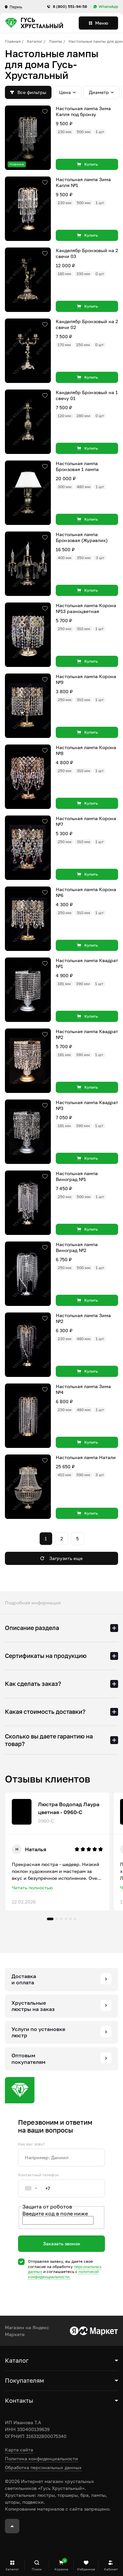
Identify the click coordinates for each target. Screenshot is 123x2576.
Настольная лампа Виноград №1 (77, 1176)
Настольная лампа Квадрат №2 (87, 1034)
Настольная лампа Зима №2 (83, 1318)
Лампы (55, 41)
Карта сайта (19, 2449)
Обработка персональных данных (43, 2467)
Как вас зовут (31, 2144)
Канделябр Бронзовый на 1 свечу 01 (87, 395)
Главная (13, 41)
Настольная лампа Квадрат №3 (87, 1105)
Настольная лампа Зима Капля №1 (83, 182)
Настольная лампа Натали (86, 1457)
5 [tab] (70, 1919)
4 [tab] (66, 1919)
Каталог (35, 41)
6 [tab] (75, 1919)
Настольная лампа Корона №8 (86, 750)
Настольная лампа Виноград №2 (77, 1247)
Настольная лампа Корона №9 (86, 679)
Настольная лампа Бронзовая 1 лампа (77, 466)
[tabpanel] (57, 1851)
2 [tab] (56, 1919)
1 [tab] (50, 1919)
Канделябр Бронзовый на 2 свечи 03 (87, 253)
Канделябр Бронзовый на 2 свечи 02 (87, 324)
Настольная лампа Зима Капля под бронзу (83, 111)
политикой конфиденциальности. (63, 2274)
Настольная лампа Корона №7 (86, 821)
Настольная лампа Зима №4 (83, 1389)
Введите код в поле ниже (55, 2213)
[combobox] (34, 2188)
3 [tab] (61, 1919)
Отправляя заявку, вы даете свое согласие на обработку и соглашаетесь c (65, 2269)
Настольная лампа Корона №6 (86, 892)
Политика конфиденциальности (41, 2458)
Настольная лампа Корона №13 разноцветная (86, 608)
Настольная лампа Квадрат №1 (87, 963)
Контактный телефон (38, 2175)
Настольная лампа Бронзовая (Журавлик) (82, 537)
